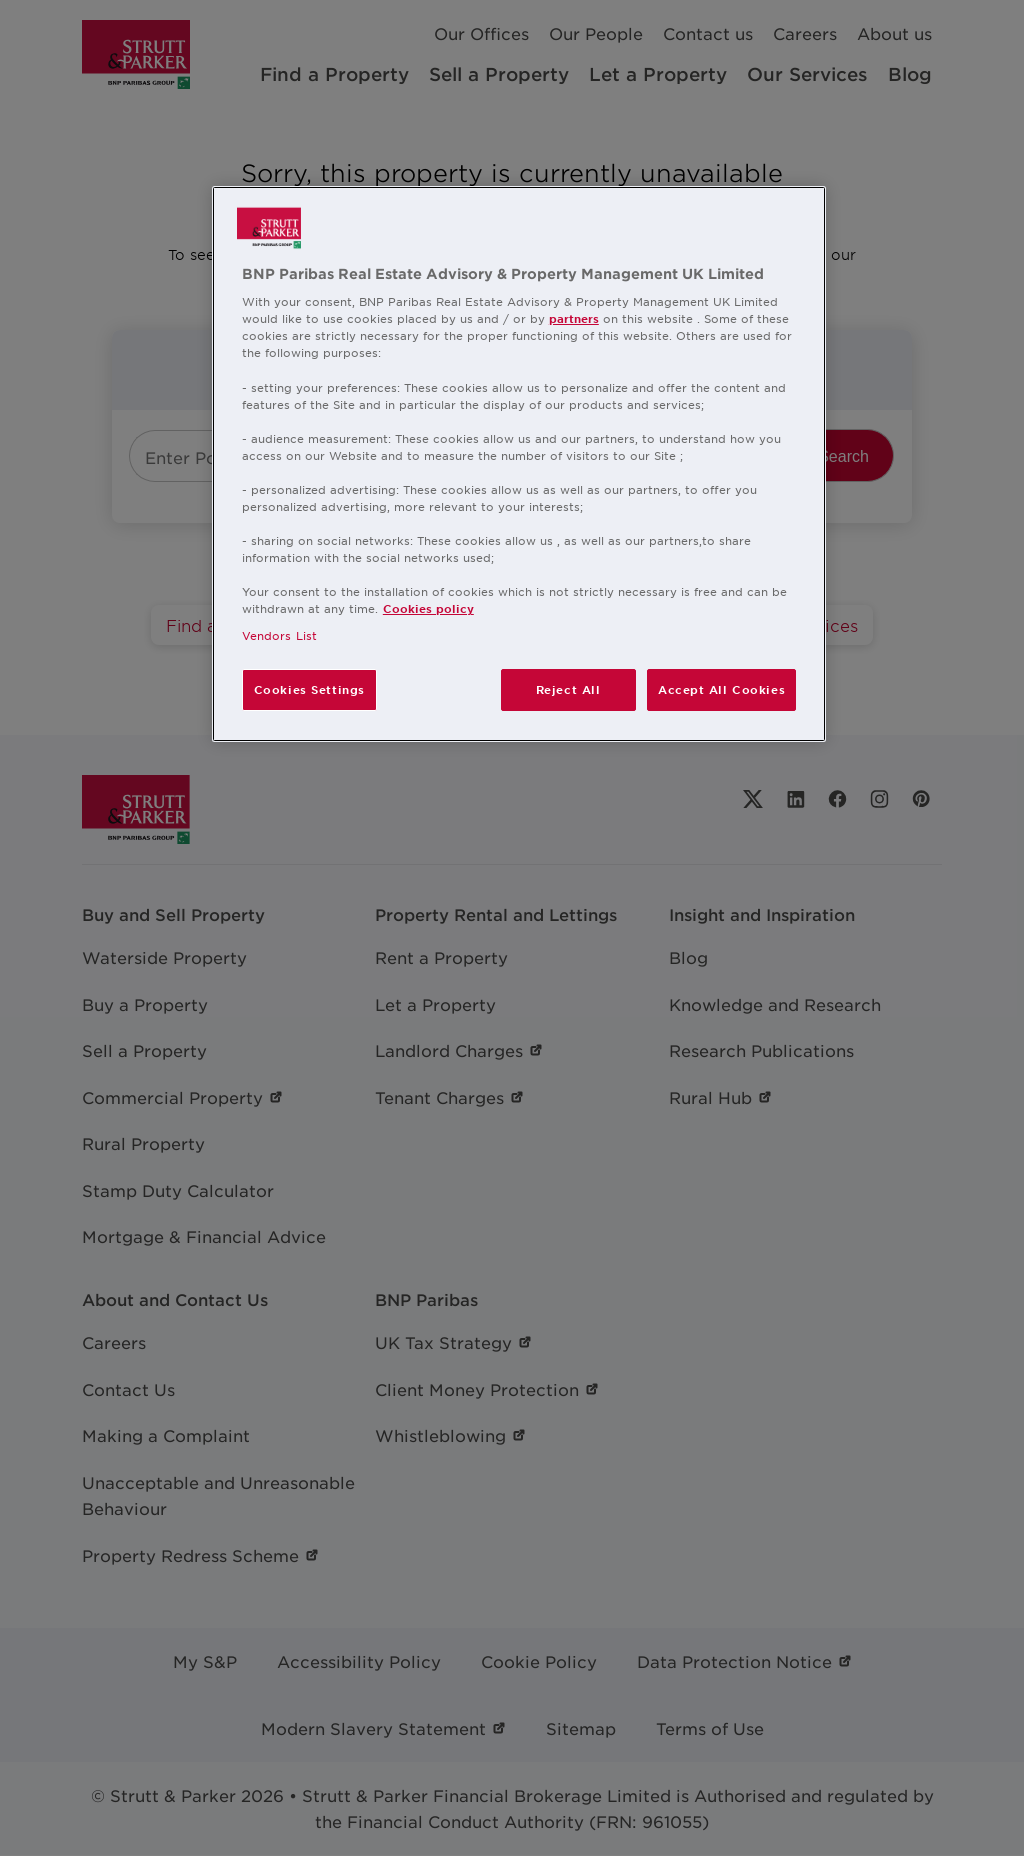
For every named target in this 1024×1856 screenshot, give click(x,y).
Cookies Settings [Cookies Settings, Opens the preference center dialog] (309, 689)
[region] (519, 464)
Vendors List (279, 635)
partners (574, 318)
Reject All (568, 689)
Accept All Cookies (721, 689)
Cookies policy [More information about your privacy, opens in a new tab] (428, 608)
